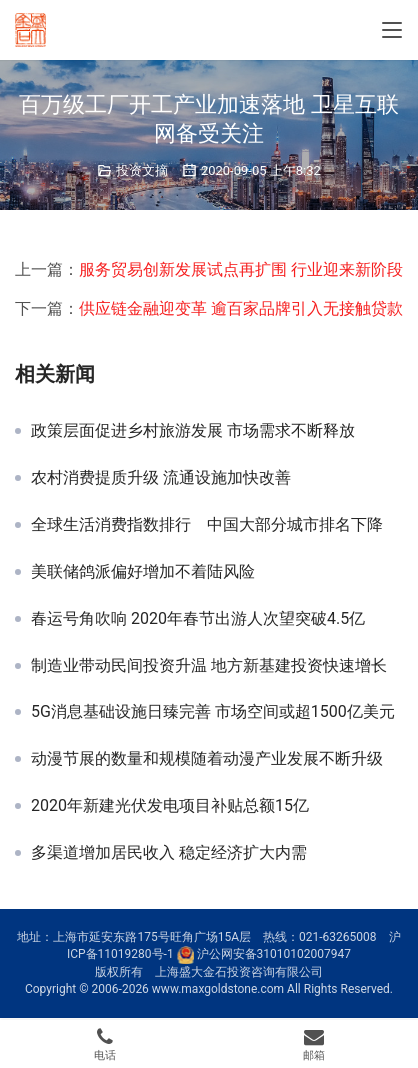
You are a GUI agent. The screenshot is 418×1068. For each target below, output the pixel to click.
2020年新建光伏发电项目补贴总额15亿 (170, 806)
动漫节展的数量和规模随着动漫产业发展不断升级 (207, 759)
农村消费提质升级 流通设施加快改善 (161, 478)
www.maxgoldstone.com (218, 989)
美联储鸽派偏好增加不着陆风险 (143, 572)
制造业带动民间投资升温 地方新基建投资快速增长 (209, 666)
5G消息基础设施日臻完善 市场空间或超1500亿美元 (213, 712)
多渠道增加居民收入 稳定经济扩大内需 (169, 853)
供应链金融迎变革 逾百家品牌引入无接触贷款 (241, 308)
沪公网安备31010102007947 (274, 954)
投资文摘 (142, 170)
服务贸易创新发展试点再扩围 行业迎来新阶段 (241, 269)
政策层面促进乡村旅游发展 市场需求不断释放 (193, 431)
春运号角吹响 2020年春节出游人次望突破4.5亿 (198, 619)
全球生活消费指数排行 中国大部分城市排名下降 (207, 525)
